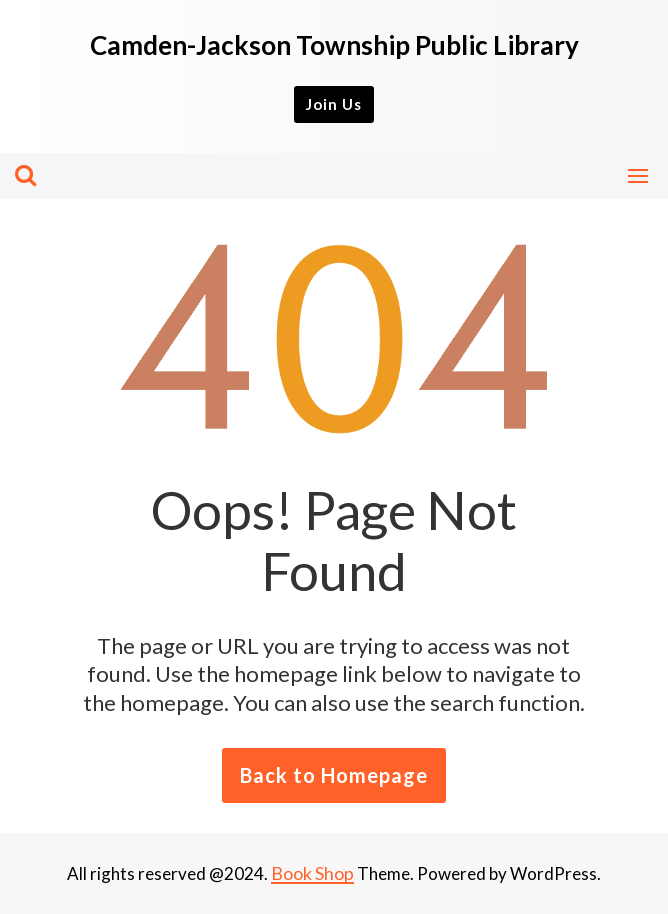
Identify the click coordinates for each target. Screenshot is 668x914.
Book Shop (312, 873)
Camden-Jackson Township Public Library (334, 45)
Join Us (334, 104)
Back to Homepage (334, 775)
